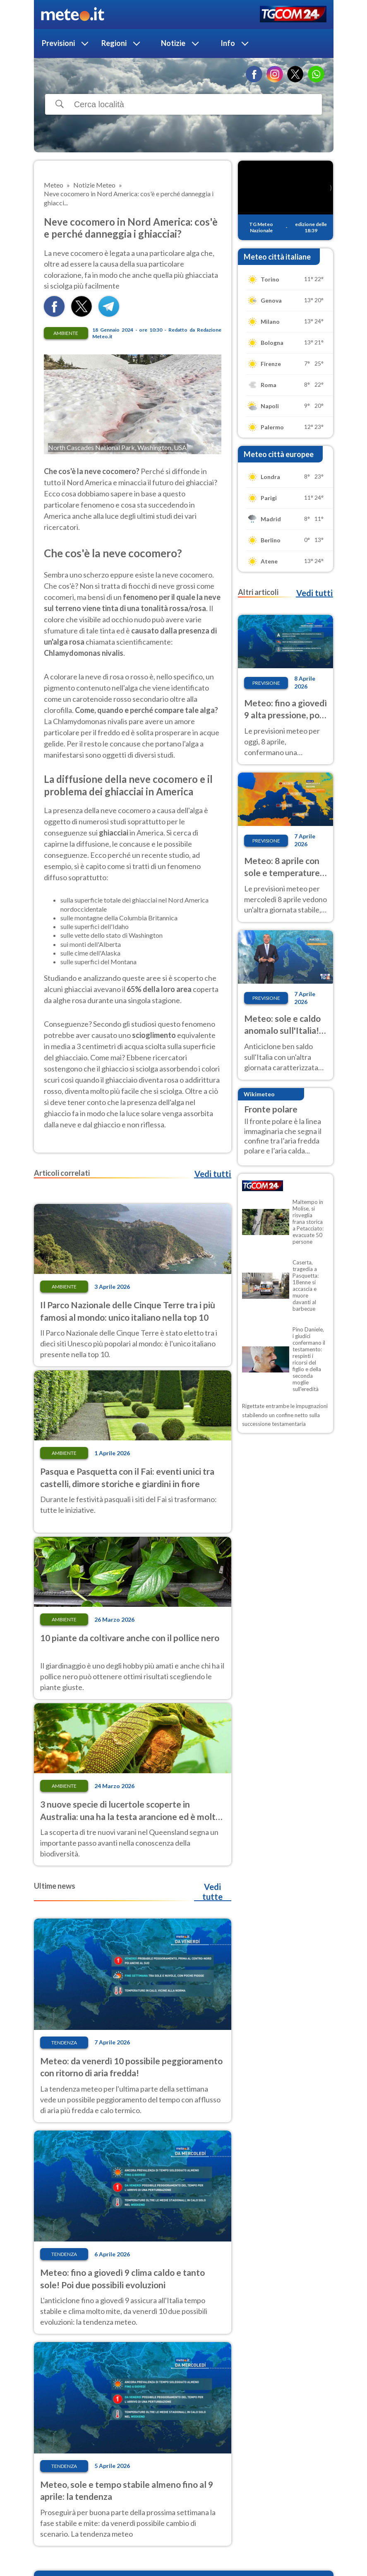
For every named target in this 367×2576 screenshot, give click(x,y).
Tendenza (64, 2042)
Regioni (114, 43)
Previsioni (58, 43)
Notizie (173, 43)
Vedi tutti (212, 1174)
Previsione (266, 683)
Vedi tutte (212, 1892)
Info (228, 43)
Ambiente (65, 333)
